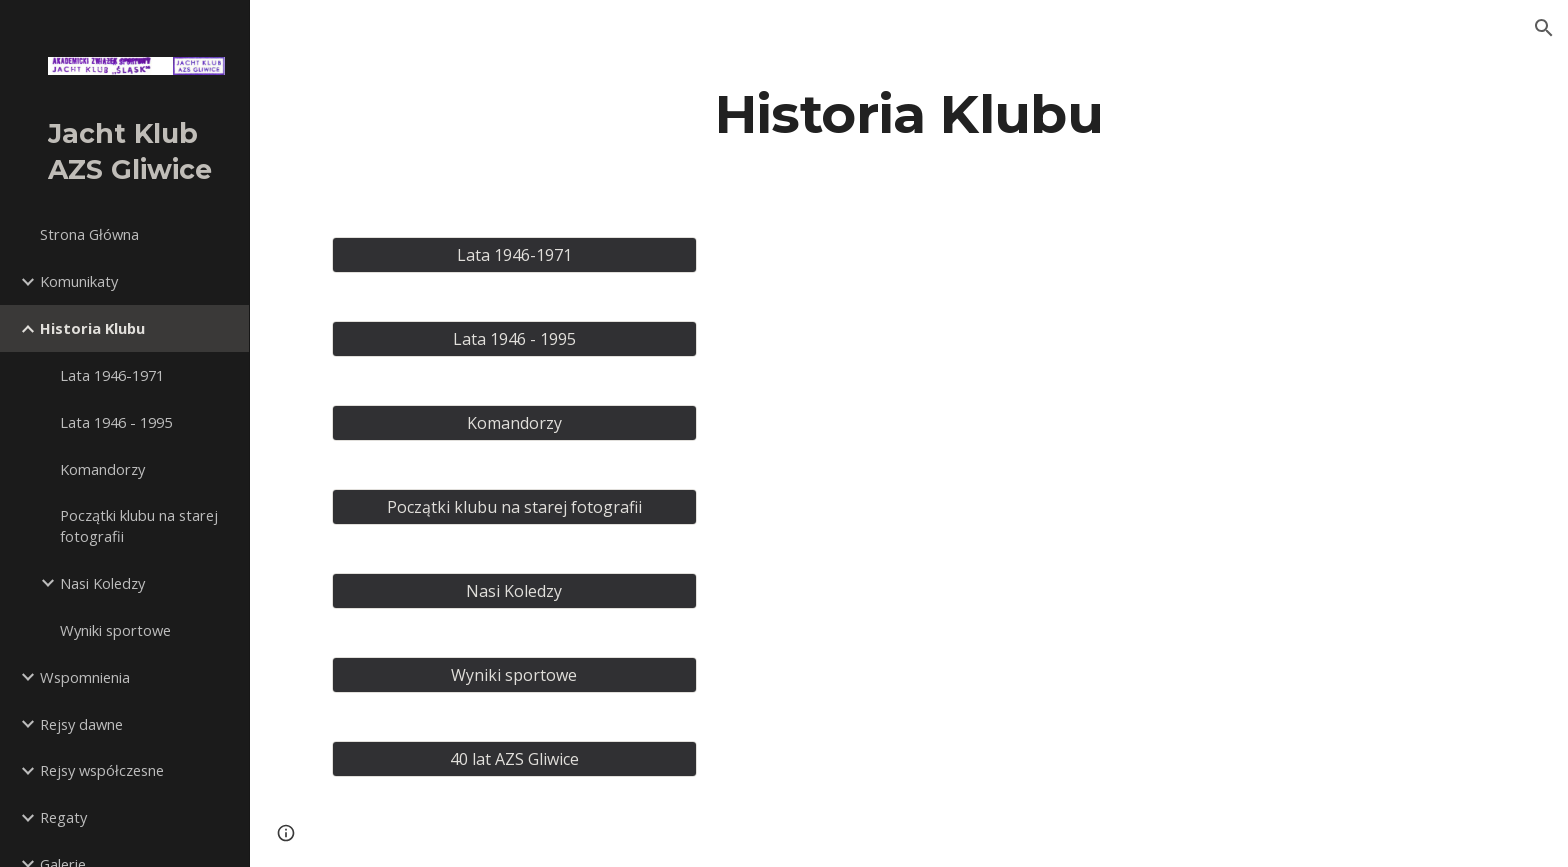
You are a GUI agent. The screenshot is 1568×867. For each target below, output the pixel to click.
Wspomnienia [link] (85, 677)
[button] (1544, 28)
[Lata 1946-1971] (514, 255)
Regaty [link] (63, 817)
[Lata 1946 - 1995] (514, 339)
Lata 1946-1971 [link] (112, 375)
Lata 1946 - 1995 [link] (116, 422)
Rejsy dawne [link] (81, 724)
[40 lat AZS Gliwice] (514, 759)
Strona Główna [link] (89, 234)
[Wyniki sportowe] (514, 675)
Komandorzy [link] (102, 469)
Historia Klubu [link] (92, 328)
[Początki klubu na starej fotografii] (514, 507)
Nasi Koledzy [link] (102, 583)
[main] (909, 113)
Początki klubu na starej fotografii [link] (139, 525)
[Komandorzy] (514, 423)
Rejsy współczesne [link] (102, 770)
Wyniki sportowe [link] (115, 630)
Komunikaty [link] (79, 281)
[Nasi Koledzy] (514, 591)
